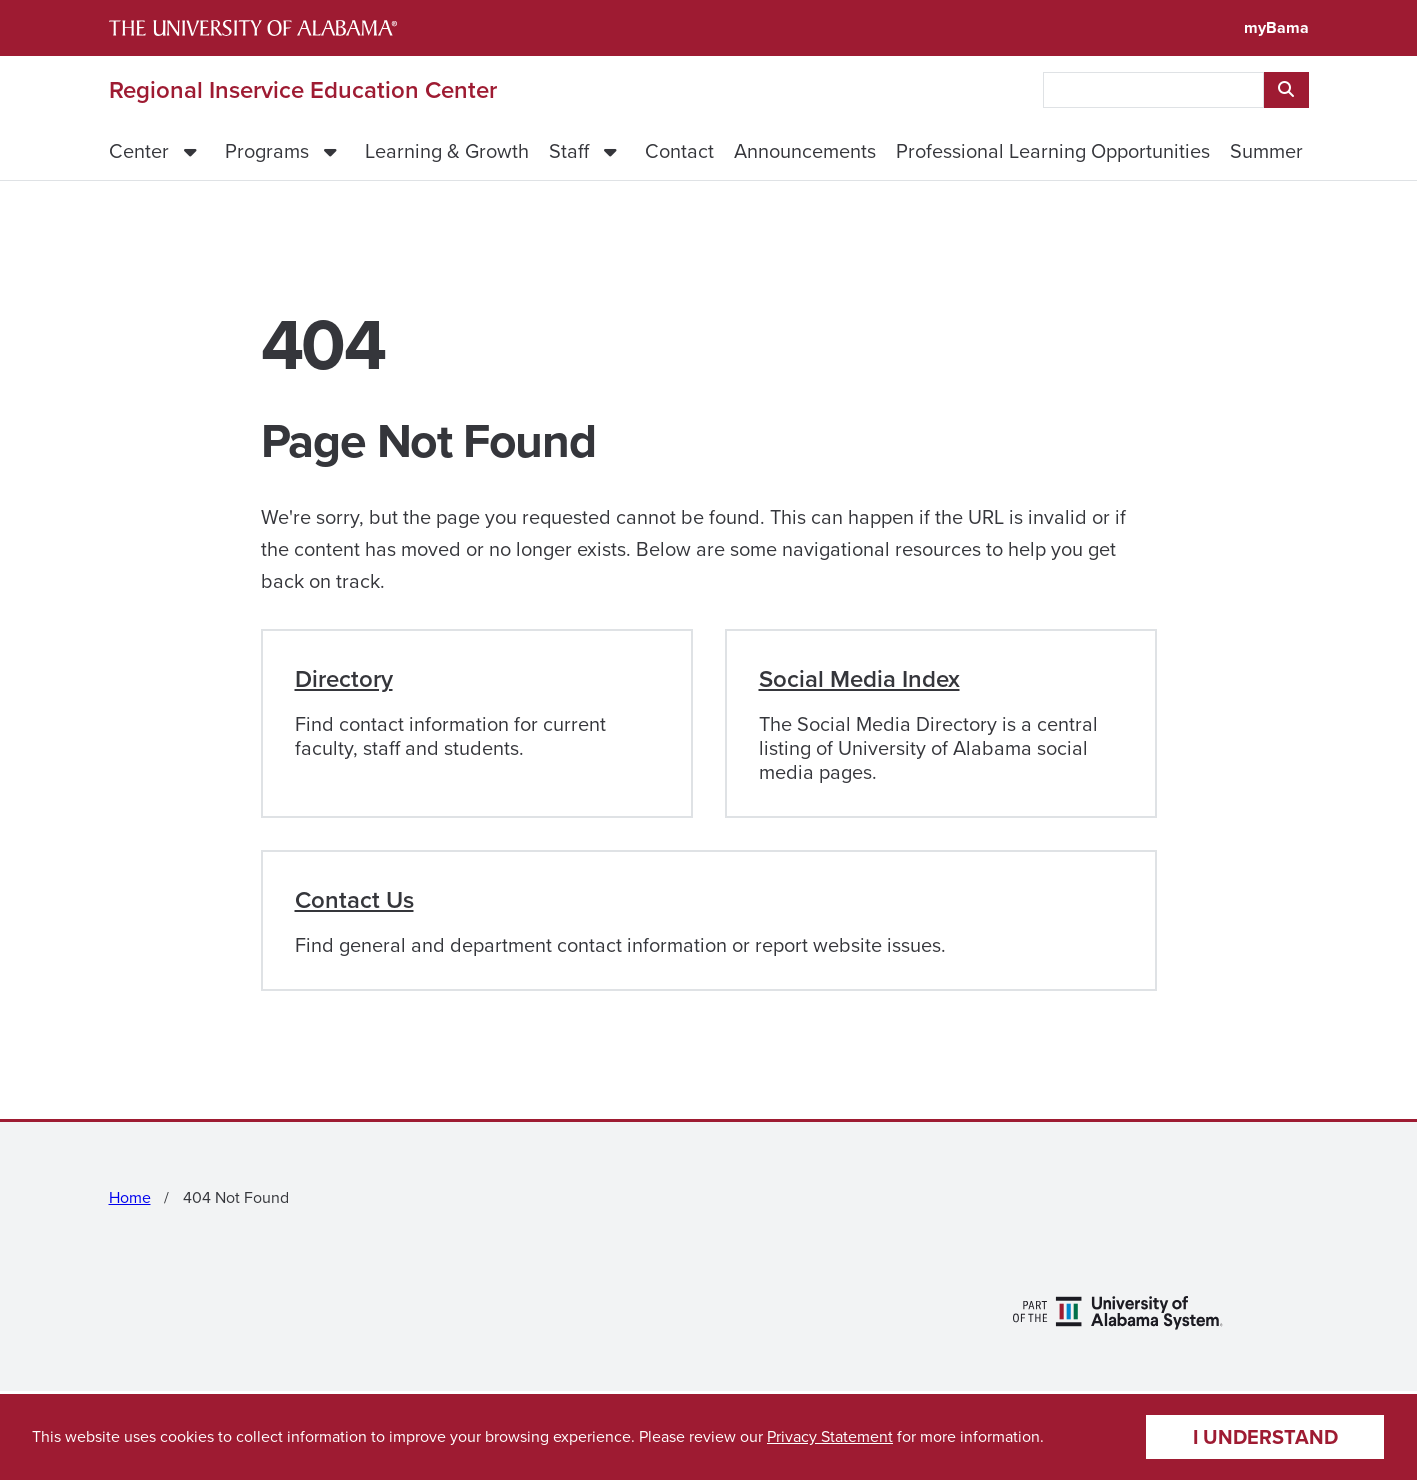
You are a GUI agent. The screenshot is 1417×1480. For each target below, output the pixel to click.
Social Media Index (859, 679)
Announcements (805, 151)
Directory (344, 679)
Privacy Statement (830, 1436)
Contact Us (354, 900)
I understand (1265, 1437)
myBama (1276, 27)
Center (139, 151)
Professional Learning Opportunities (1053, 151)
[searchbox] (1153, 90)
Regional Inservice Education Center (303, 90)
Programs (267, 151)
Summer (1266, 151)
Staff (569, 151)
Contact (679, 151)
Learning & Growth (447, 151)
